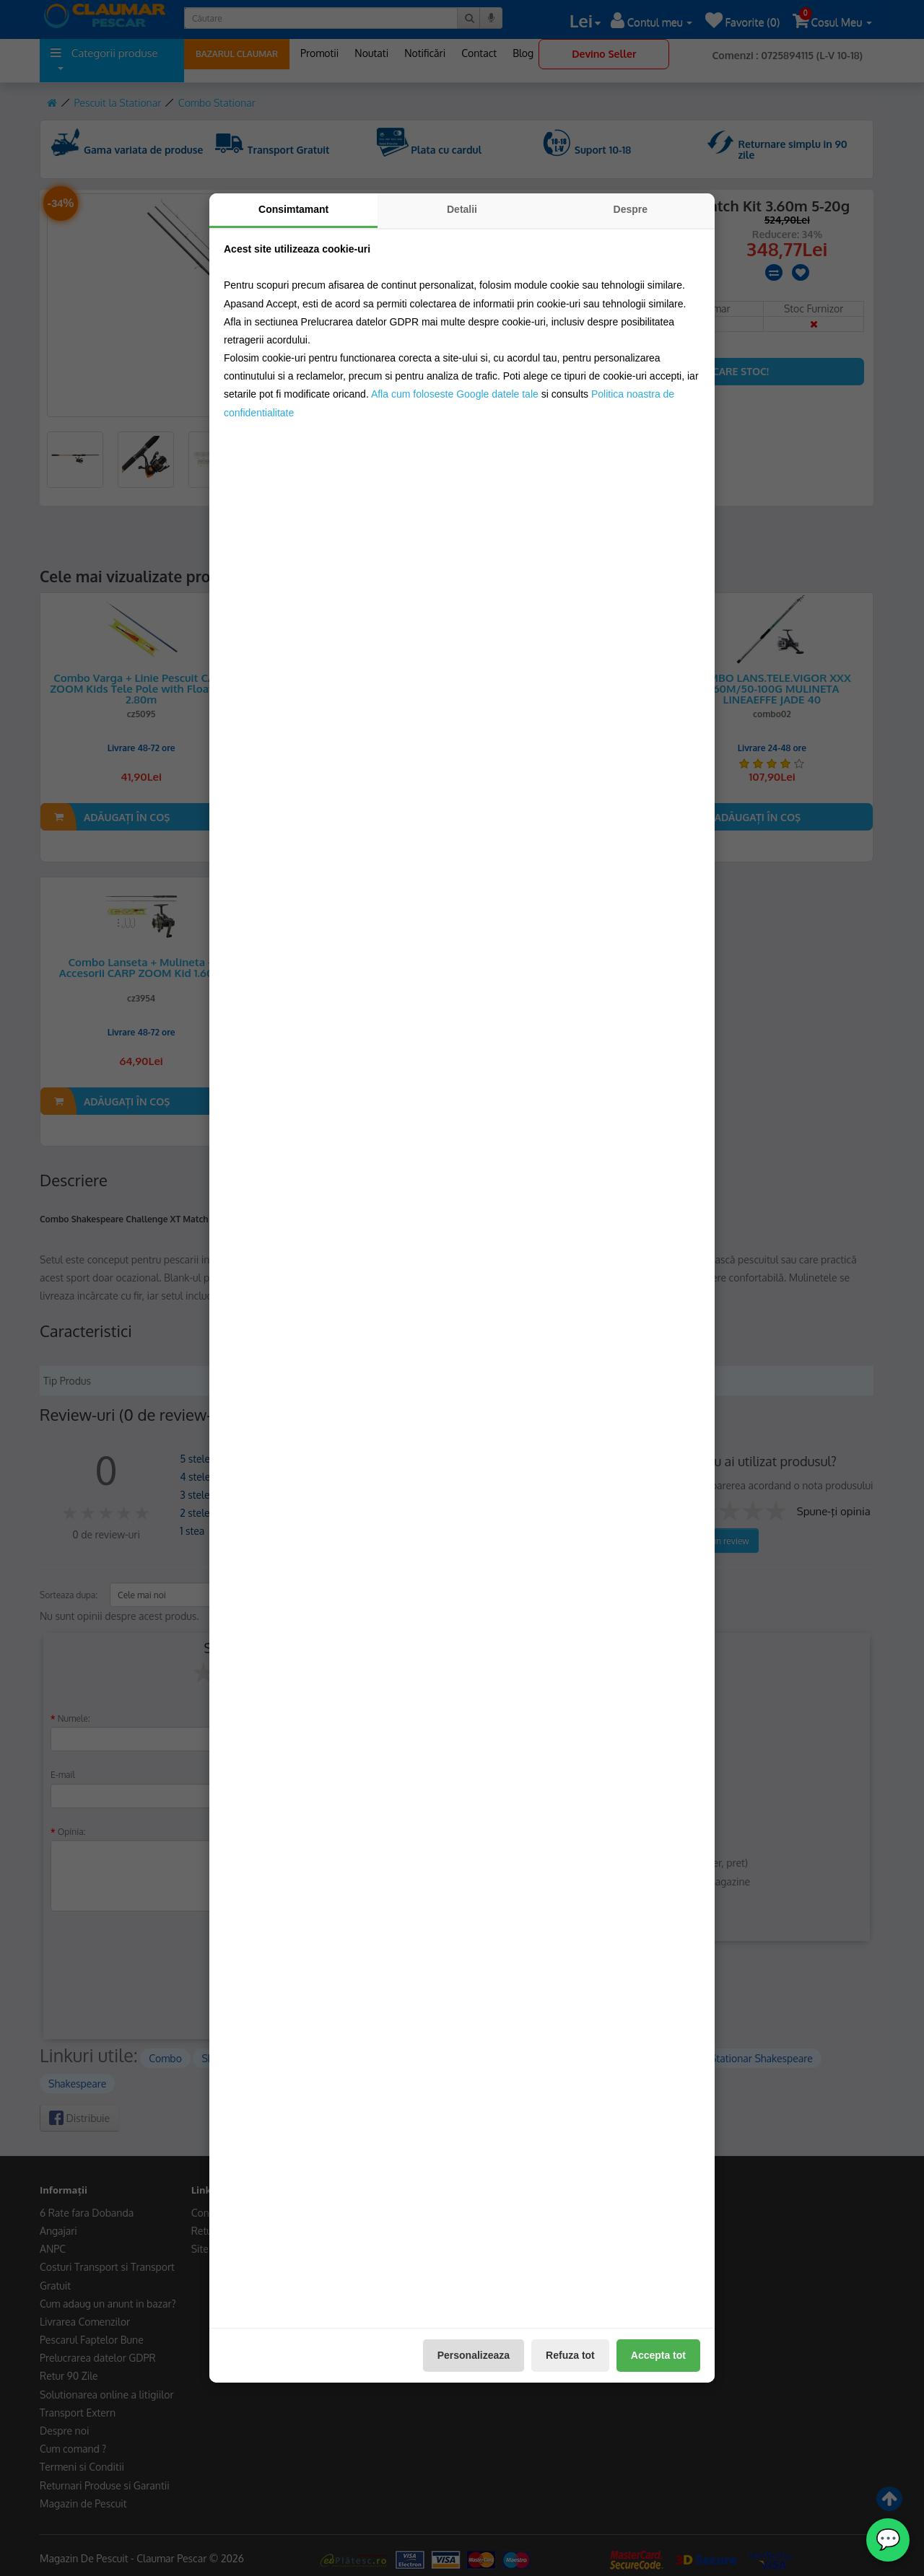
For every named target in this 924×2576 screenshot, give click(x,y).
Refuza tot (570, 2355)
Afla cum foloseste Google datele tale (455, 394)
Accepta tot (658, 2355)
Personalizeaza (473, 2355)
